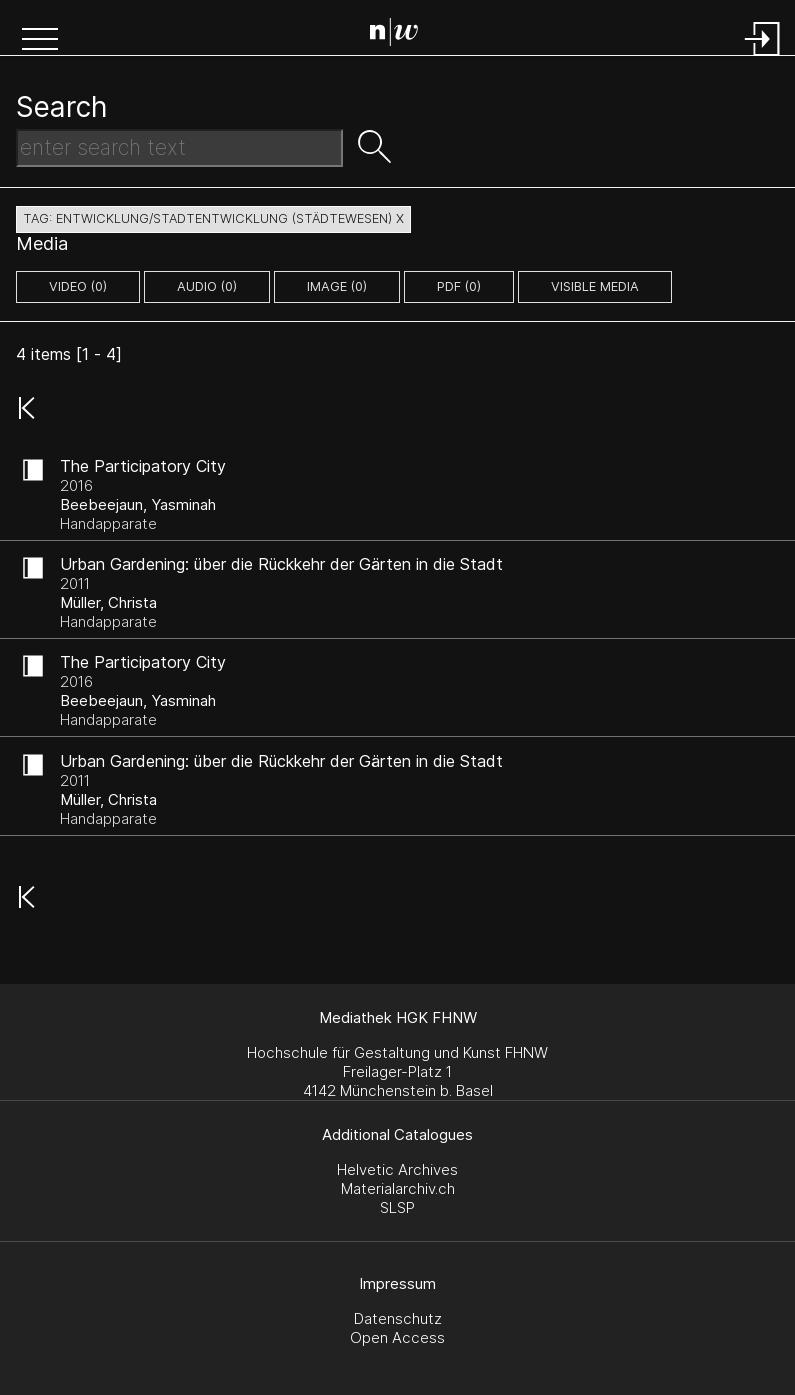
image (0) (337, 286)
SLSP (397, 1207)
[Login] (763, 57)
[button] (40, 41)
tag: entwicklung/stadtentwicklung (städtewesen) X (213, 218)
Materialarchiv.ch (398, 1188)
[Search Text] (179, 148)
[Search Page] (401, 35)
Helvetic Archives (397, 1169)
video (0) (78, 286)
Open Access (397, 1337)
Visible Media (595, 286)
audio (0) (207, 286)
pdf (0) (459, 286)
